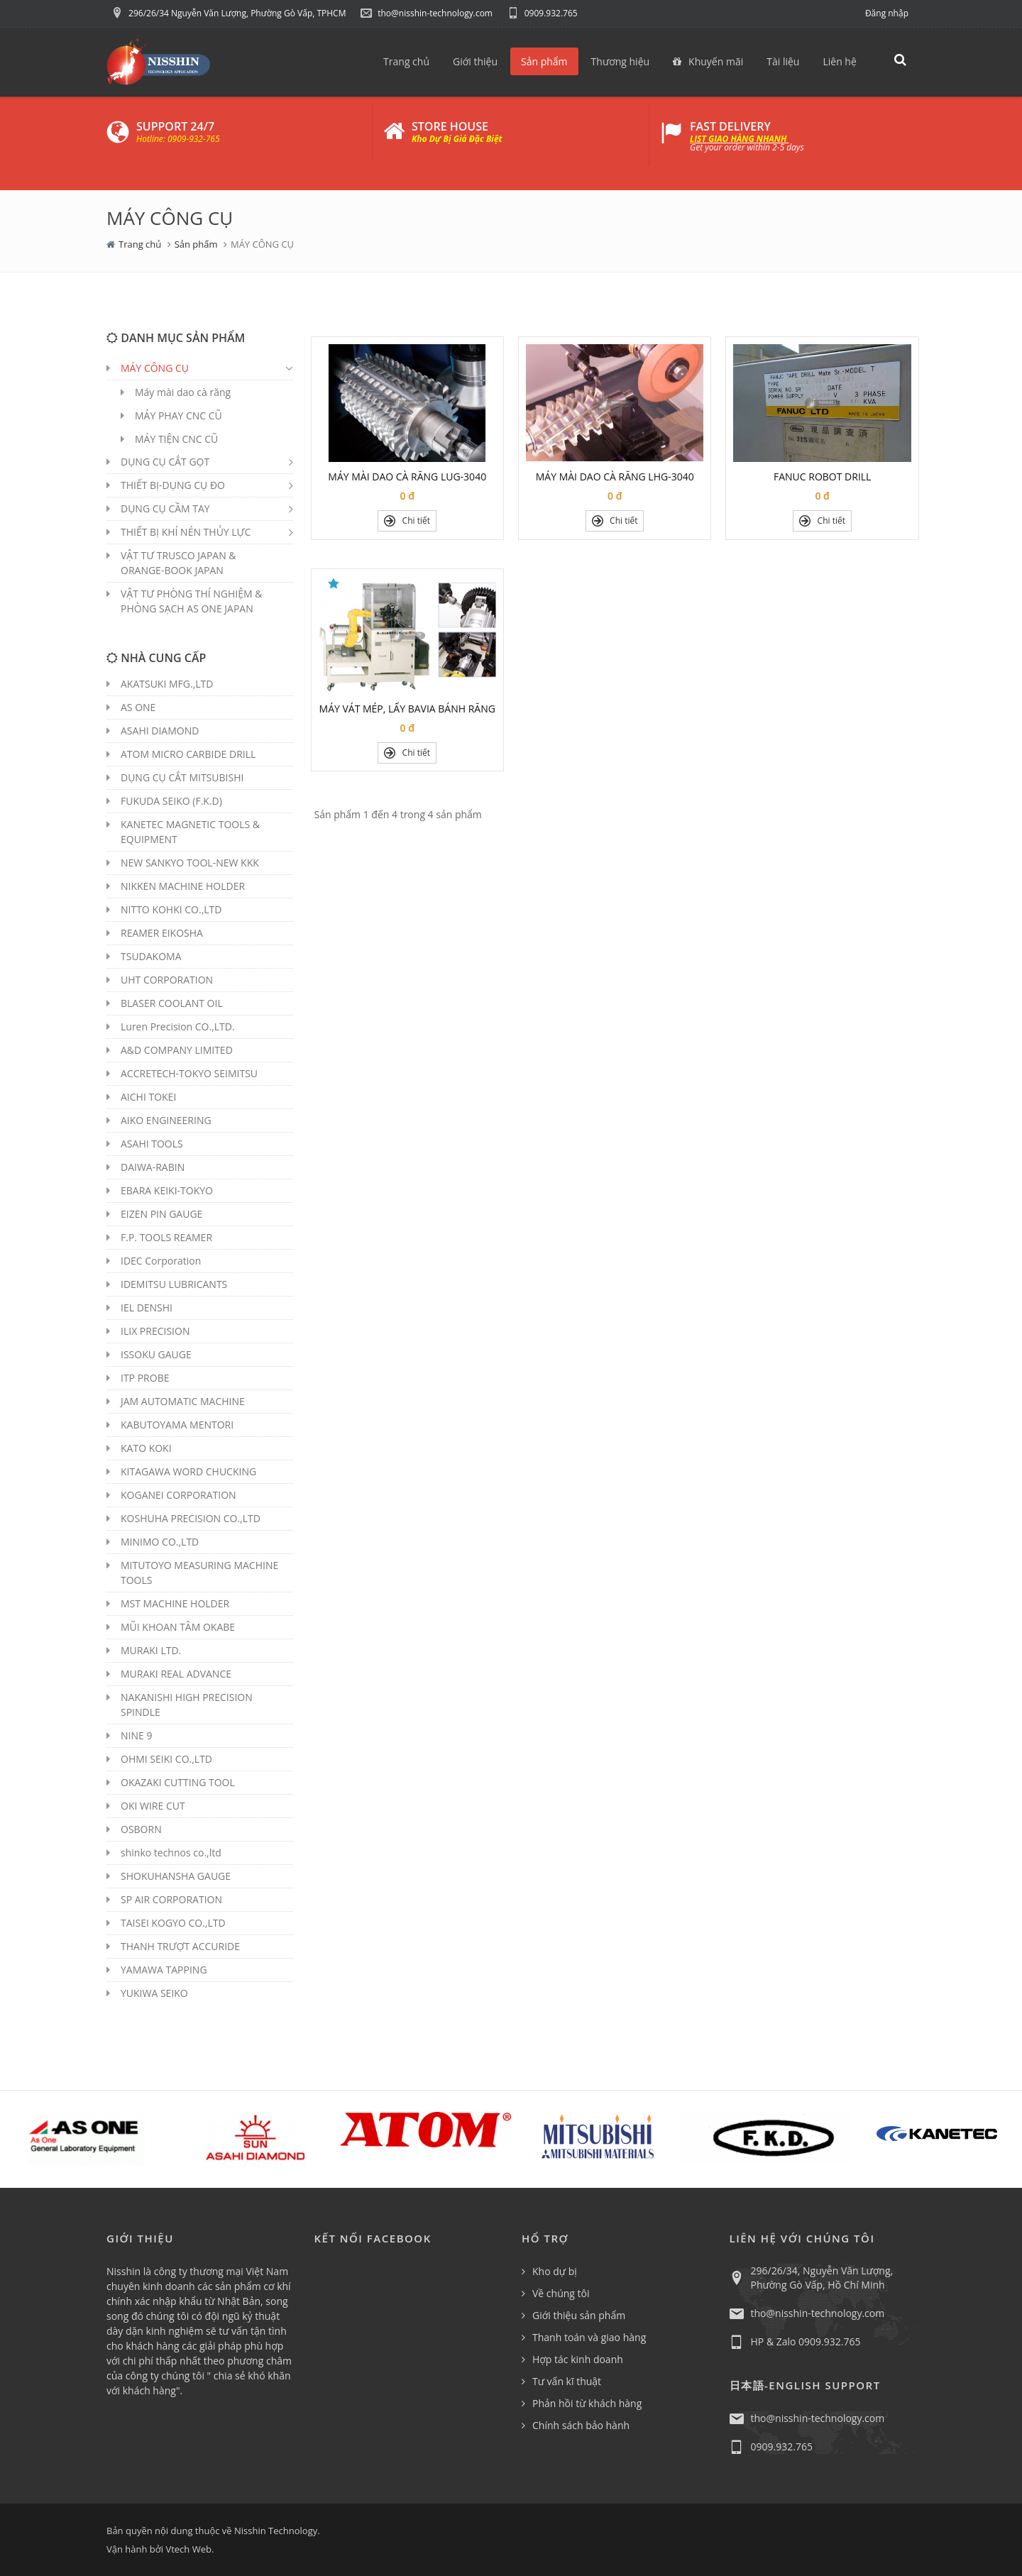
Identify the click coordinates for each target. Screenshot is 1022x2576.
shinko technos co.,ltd (171, 1852)
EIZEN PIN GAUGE (161, 1214)
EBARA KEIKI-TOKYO (167, 1190)
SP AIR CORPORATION (171, 1899)
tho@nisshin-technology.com (427, 13)
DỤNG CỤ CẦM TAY (165, 508)
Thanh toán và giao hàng (589, 2337)
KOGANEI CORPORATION (178, 1495)
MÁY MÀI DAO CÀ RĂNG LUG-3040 (407, 476)
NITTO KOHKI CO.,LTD (171, 909)
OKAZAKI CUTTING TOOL (178, 1782)
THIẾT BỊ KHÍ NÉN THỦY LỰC (186, 532)
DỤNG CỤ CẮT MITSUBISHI (182, 777)
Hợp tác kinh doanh (577, 2359)
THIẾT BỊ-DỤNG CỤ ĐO (173, 485)
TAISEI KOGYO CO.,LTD (173, 1923)
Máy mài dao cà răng (183, 392)
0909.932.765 (542, 13)
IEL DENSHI (146, 1307)
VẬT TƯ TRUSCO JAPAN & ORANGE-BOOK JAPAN (178, 563)
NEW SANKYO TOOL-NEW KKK (190, 862)
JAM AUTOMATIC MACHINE (183, 1401)
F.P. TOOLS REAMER (166, 1237)
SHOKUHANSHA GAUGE (176, 1876)
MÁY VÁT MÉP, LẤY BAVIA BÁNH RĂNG (407, 708)
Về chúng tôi (561, 2293)
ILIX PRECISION (155, 1331)
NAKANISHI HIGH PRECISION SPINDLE (187, 1704)
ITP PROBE (145, 1378)
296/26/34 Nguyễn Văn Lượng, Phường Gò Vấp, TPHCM (228, 13)
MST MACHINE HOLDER (175, 1603)
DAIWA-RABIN (153, 1167)
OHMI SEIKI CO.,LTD (166, 1759)
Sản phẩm (196, 244)
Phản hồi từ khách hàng (587, 2403)
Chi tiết (407, 520)
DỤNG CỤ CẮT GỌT (165, 461)
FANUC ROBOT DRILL (822, 476)
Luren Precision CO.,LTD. (178, 1026)
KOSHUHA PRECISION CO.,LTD (190, 1518)
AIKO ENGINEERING (166, 1120)
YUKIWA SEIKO (154, 1993)
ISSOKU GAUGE (156, 1354)
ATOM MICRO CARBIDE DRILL (188, 754)
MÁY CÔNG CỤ (155, 368)
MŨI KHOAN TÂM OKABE (178, 1627)
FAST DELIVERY (730, 126)
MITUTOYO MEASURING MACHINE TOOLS (199, 1572)
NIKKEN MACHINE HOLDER (183, 886)
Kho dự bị (554, 2271)
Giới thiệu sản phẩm (578, 2315)
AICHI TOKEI (148, 1096)
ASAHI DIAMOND (160, 730)
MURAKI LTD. (151, 1650)
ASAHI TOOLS (152, 1143)
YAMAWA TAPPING (164, 1969)
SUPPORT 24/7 (175, 126)
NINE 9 (136, 1735)
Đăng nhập (886, 13)
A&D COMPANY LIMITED (177, 1050)
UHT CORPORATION (167, 979)
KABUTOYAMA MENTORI (177, 1424)
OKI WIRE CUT (153, 1805)
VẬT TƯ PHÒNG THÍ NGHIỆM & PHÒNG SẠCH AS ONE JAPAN (191, 601)
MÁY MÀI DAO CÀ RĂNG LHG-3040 (615, 476)
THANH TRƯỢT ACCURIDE (180, 1946)
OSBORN (141, 1829)
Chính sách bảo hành (581, 2425)
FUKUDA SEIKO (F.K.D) (171, 801)
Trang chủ (140, 244)
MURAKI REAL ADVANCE (176, 1673)
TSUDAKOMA (151, 956)
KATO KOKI (146, 1448)
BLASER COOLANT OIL (172, 1003)
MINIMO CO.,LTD (160, 1541)
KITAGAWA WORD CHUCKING (188, 1471)
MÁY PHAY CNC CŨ (178, 415)
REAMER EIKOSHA (162, 933)
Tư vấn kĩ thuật (566, 2381)
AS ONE (138, 707)
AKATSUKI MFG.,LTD (167, 683)
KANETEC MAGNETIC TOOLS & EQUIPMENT (190, 832)
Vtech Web (188, 2549)
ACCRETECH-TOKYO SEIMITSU (189, 1073)
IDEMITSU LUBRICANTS (174, 1284)
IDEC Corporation (161, 1260)
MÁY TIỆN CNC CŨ (176, 439)
